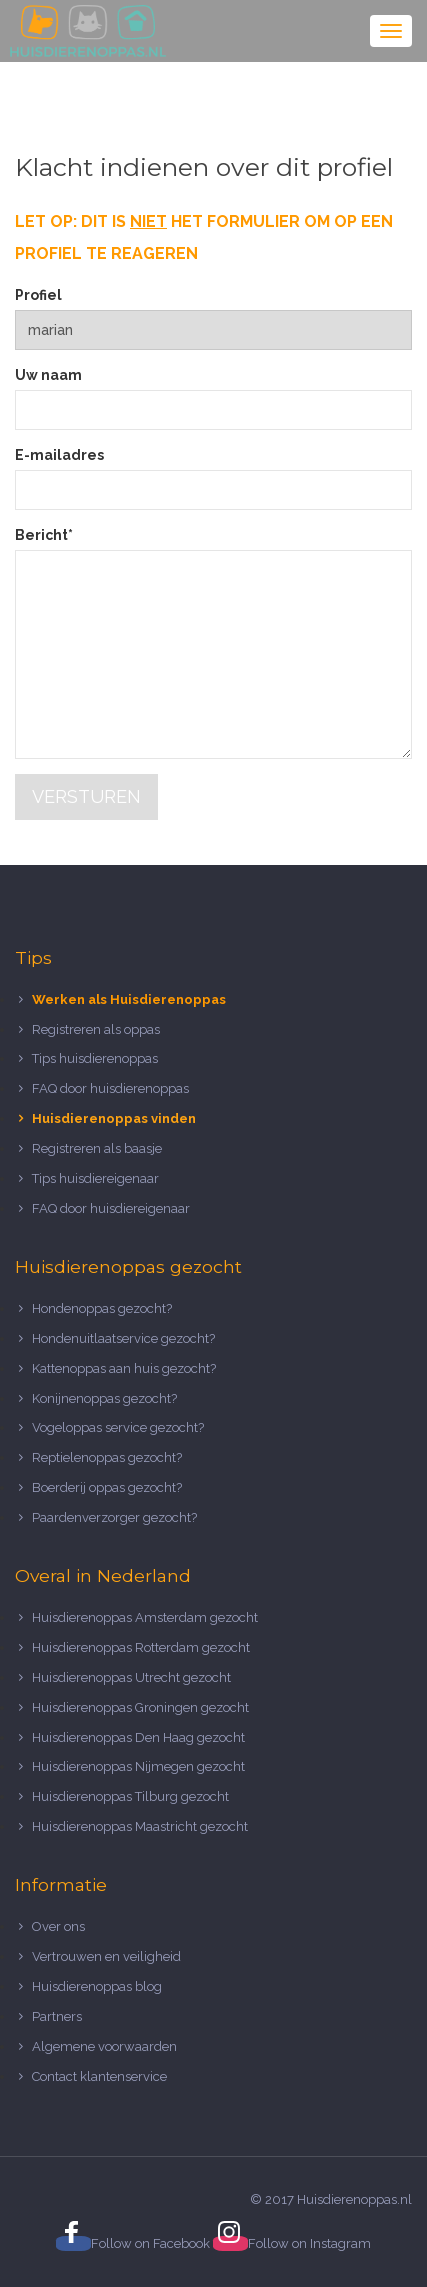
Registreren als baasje (97, 1148)
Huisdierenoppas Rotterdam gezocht (141, 1647)
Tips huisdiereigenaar (95, 1178)
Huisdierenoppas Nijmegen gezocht (138, 1766)
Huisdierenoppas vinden (114, 1118)
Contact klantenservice (99, 2076)
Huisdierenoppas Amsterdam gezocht (145, 1617)
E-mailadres (59, 455)
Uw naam (48, 375)
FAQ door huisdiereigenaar (111, 1208)
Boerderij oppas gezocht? (107, 1487)
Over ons (58, 1926)
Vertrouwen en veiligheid (106, 1956)
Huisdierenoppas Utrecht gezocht (131, 1677)
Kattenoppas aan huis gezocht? (124, 1368)
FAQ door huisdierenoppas (112, 1088)
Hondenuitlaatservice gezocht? (123, 1338)
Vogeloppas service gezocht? (118, 1427)
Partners (57, 2016)
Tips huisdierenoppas (95, 1058)
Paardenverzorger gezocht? (114, 1517)
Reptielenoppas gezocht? (107, 1457)
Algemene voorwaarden (104, 2046)
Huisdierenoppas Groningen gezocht (140, 1707)
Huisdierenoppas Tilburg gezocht (130, 1796)
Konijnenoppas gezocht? (104, 1398)
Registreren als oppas (96, 1029)
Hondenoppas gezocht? (102, 1308)
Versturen (86, 796)
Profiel (38, 295)
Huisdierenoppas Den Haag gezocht (138, 1737)
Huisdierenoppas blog (97, 1986)
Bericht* (44, 535)
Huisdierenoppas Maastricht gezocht (140, 1826)
